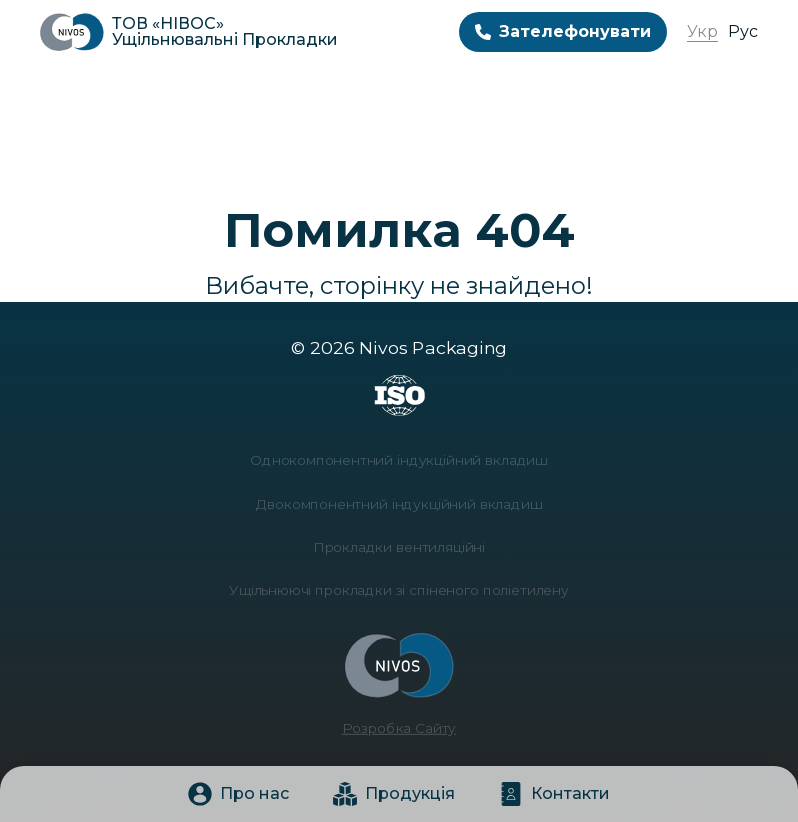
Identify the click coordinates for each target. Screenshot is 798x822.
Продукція (394, 794)
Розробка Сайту (399, 716)
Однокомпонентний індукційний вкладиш (399, 465)
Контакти (554, 794)
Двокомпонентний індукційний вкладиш (399, 506)
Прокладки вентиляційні (399, 546)
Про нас (238, 794)
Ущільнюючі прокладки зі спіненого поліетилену (399, 587)
